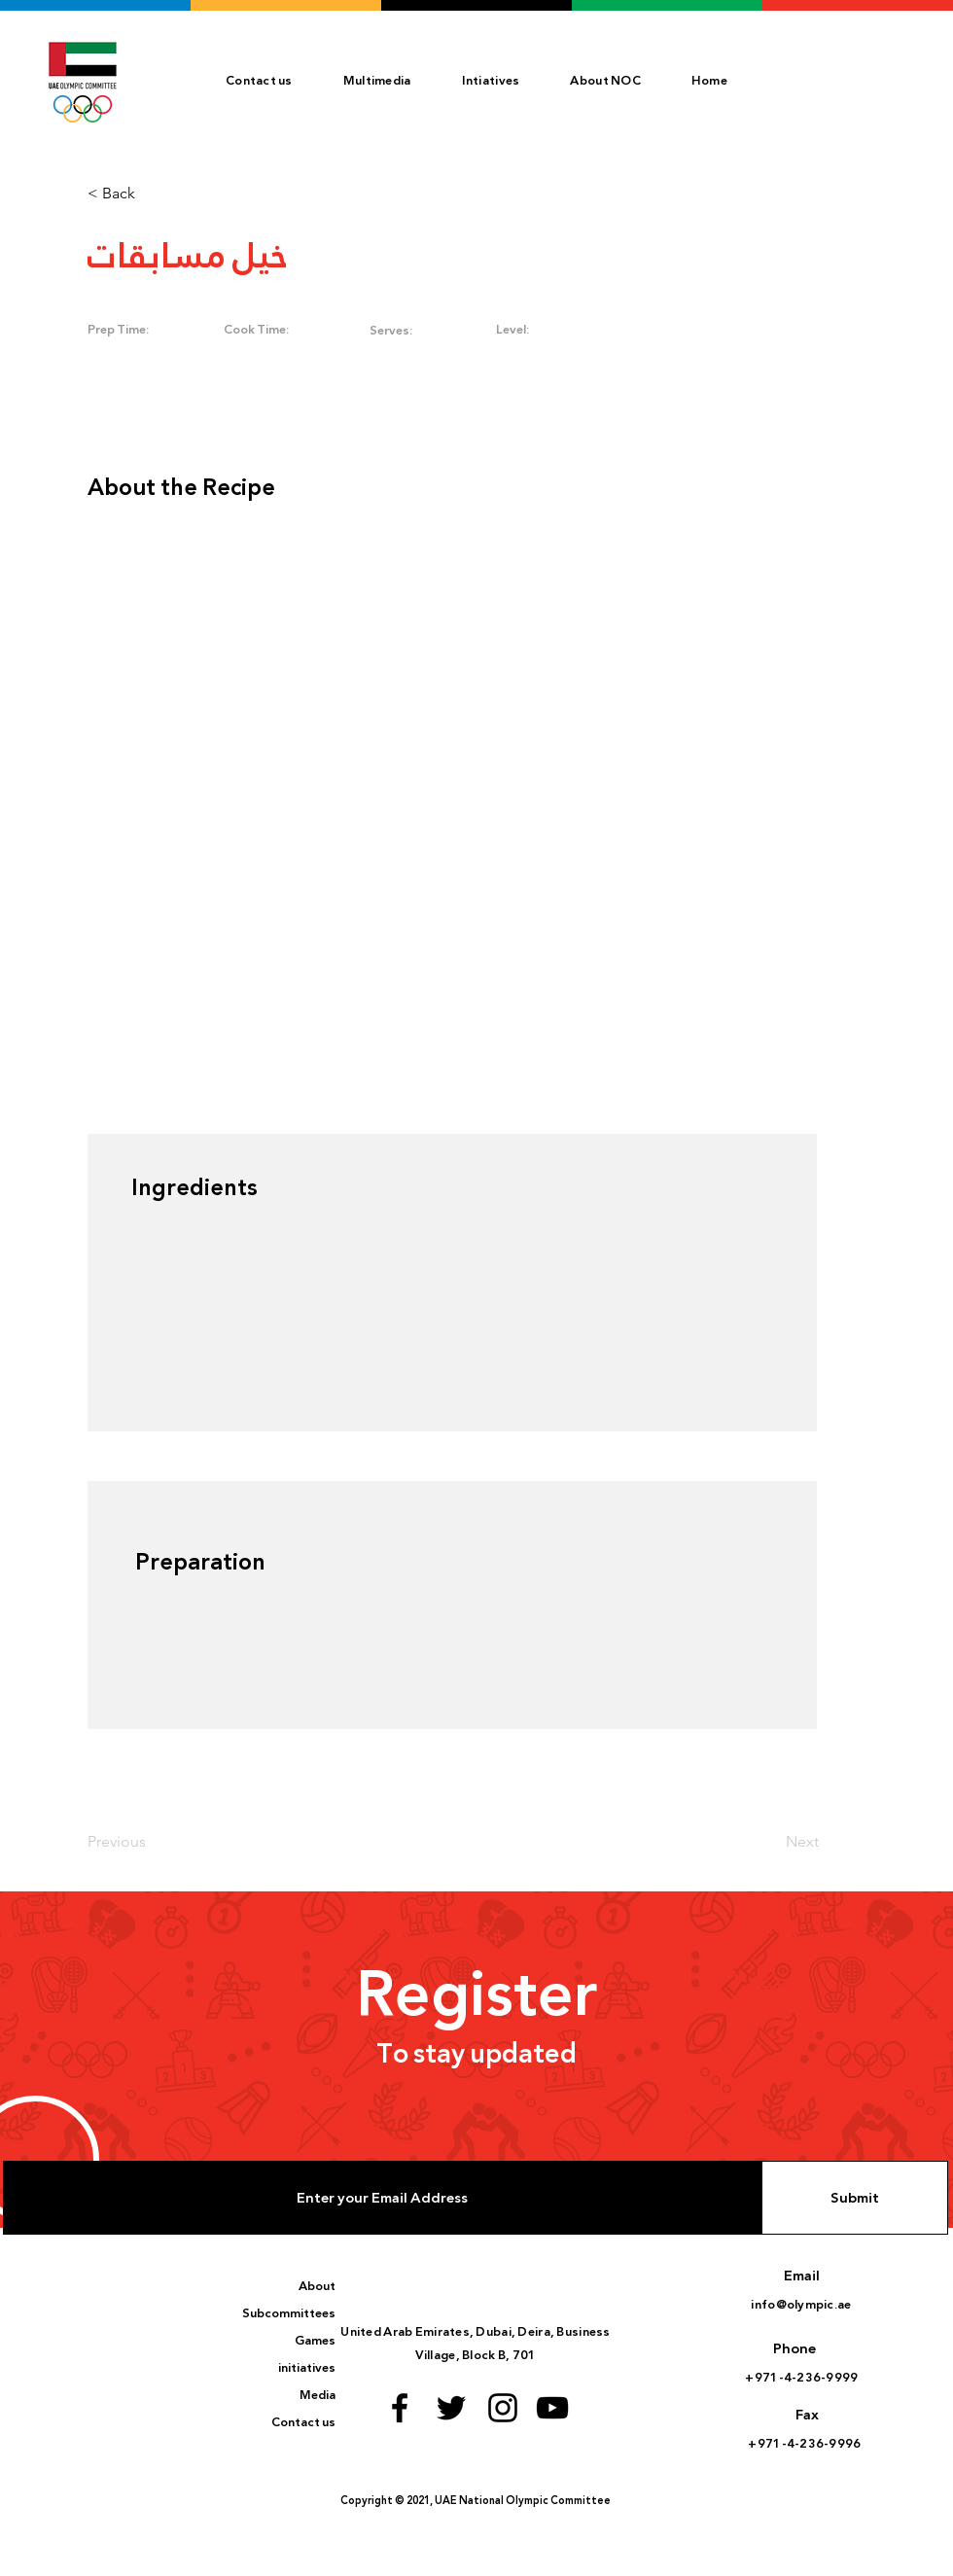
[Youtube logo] (552, 2407)
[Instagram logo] (502, 2407)
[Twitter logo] (451, 2407)
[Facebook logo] (399, 2407)
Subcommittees (288, 2313)
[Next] (769, 1841)
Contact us (303, 2422)
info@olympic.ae (801, 2304)
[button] (605, 80)
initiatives (306, 2368)
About (317, 2286)
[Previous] (152, 1841)
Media (317, 2395)
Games (315, 2340)
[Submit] (854, 2198)
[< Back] (152, 193)
